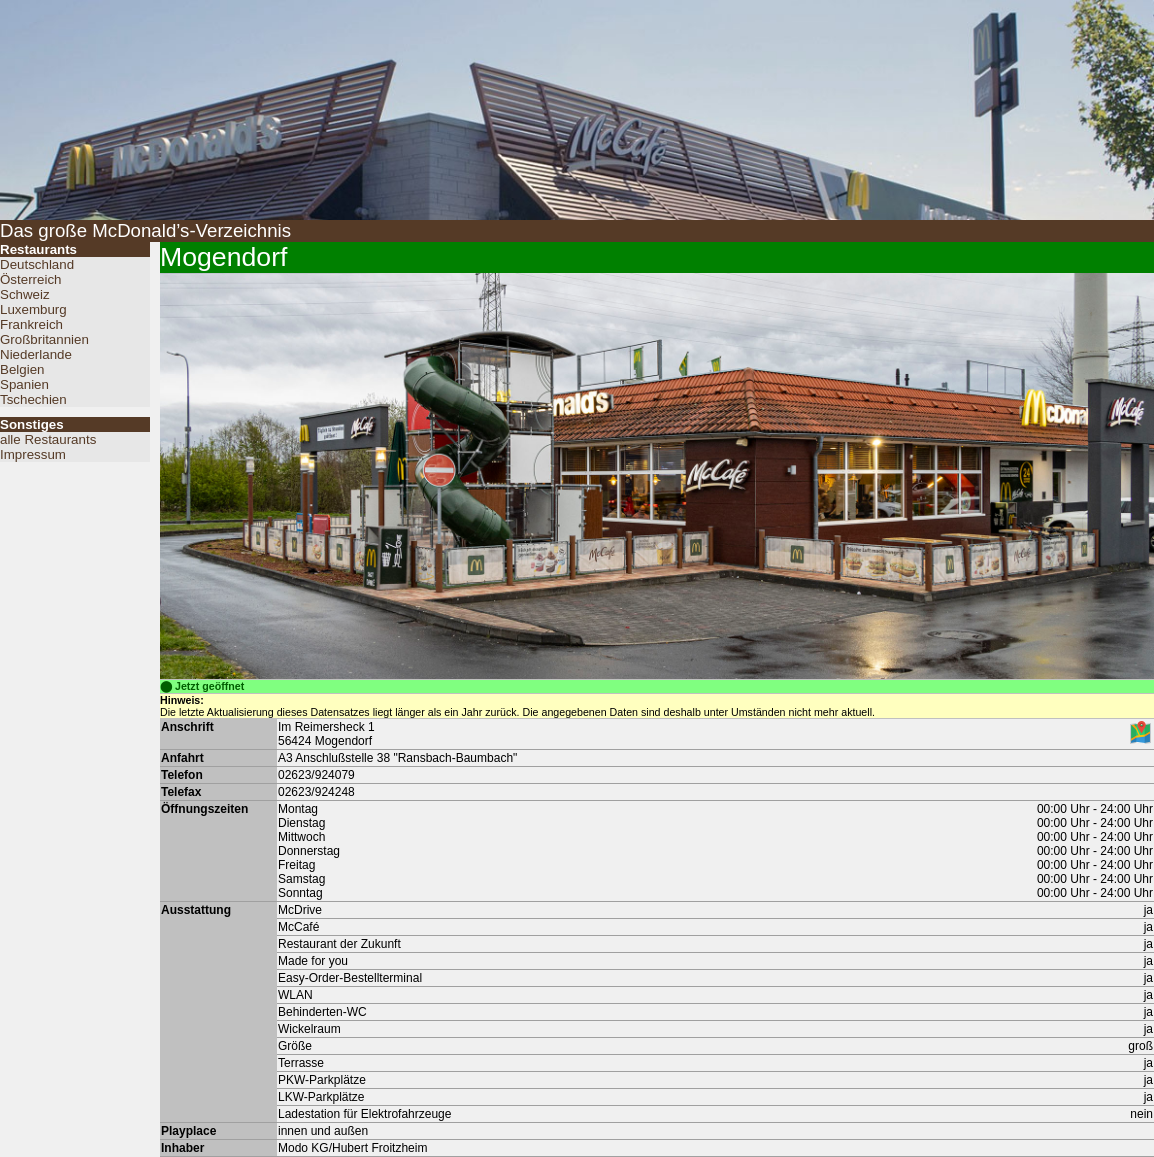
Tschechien (33, 399)
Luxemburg (33, 309)
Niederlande (36, 354)
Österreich (30, 279)
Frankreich (31, 324)
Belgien (22, 369)
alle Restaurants (48, 439)
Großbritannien (44, 339)
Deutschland (37, 264)
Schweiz (25, 294)
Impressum (33, 454)
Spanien (24, 384)
